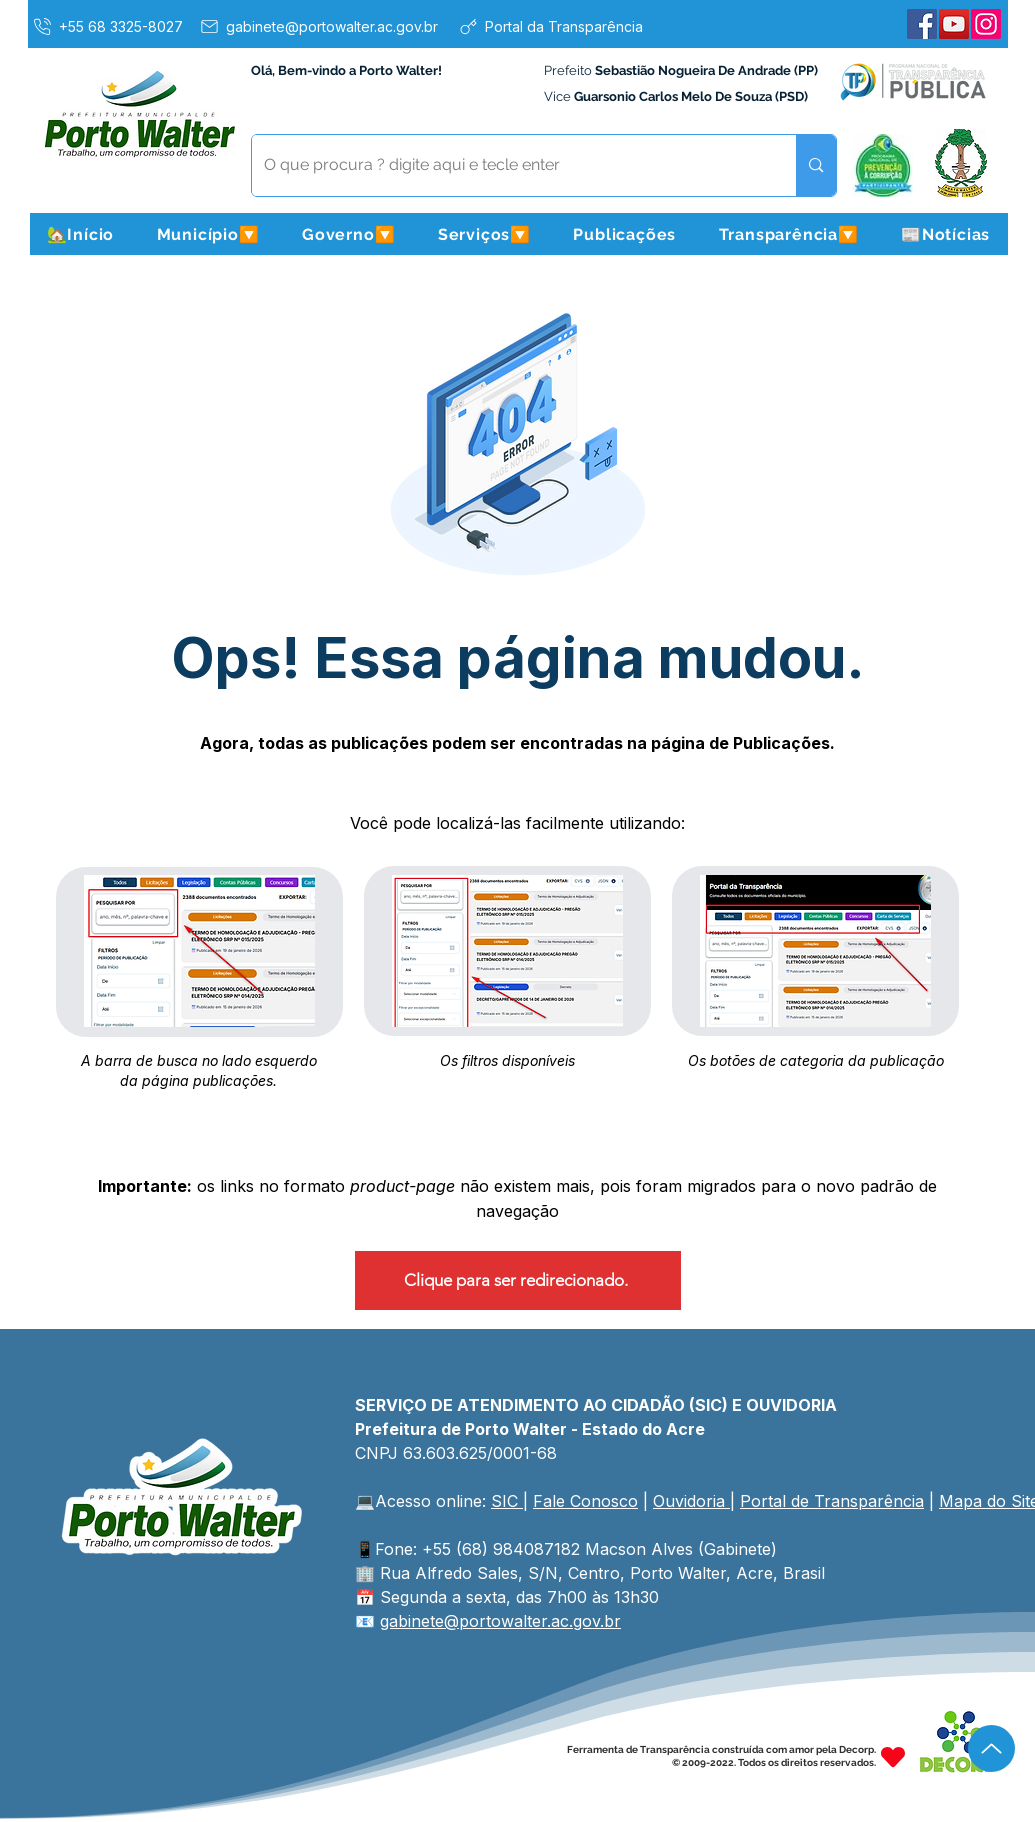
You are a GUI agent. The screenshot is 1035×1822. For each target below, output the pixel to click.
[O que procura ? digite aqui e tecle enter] (509, 165)
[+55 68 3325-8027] (107, 26)
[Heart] (893, 1756)
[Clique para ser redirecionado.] (518, 1280)
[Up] (991, 1748)
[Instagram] (986, 24)
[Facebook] (922, 24)
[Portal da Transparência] (550, 26)
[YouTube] (954, 24)
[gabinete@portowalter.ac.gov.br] (318, 26)
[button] (207, 234)
